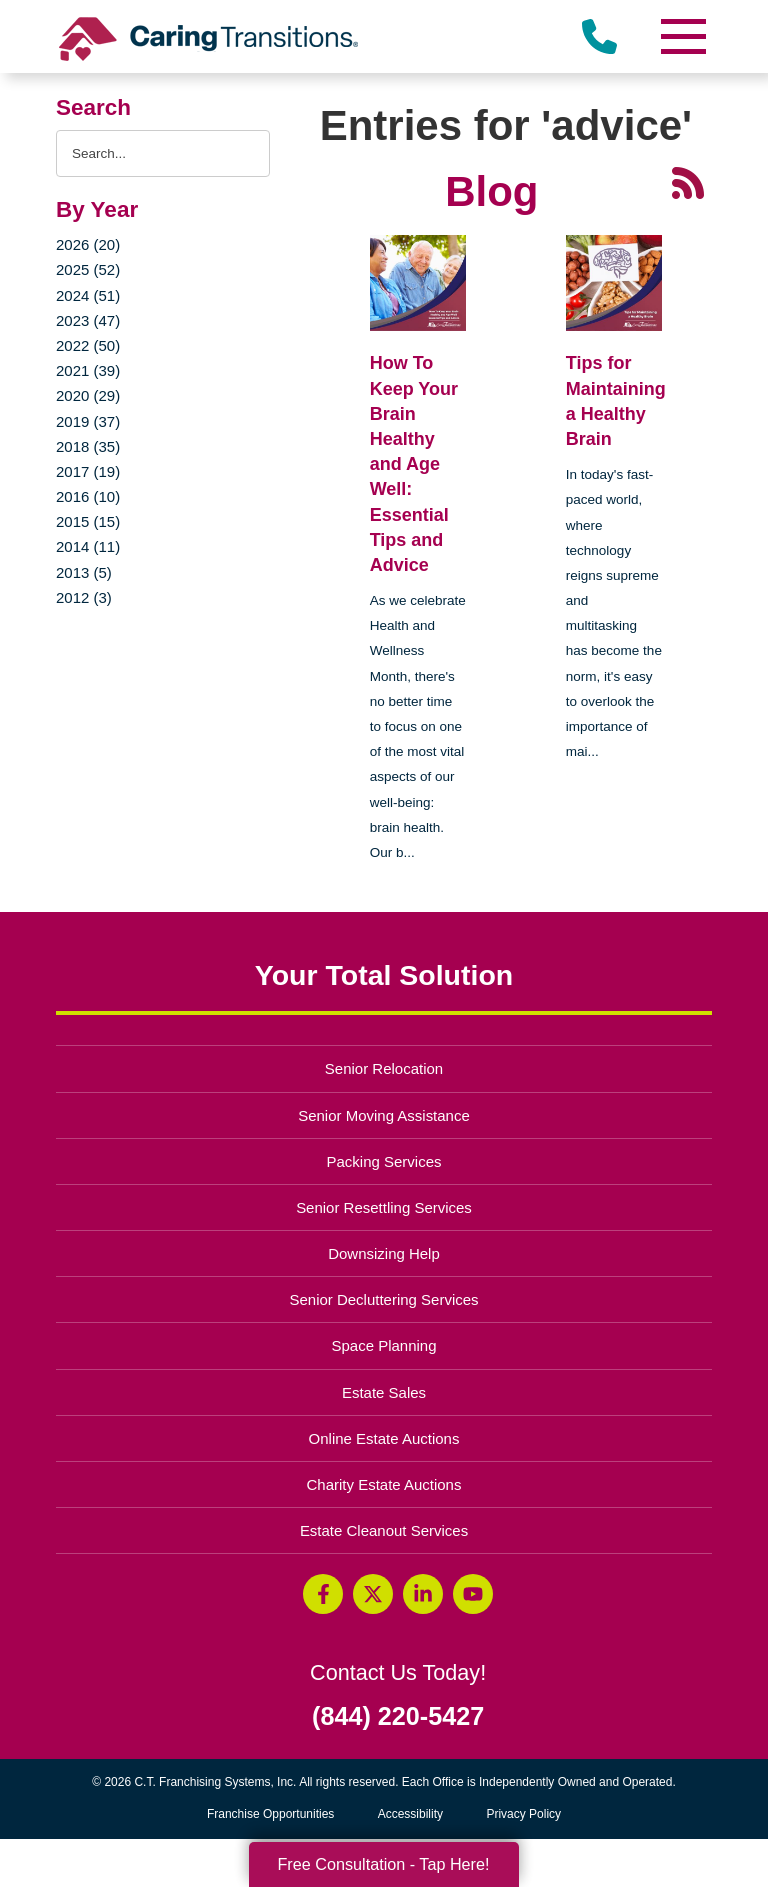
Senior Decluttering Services (383, 1299)
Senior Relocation (384, 1068)
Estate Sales (384, 1392)
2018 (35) (88, 446)
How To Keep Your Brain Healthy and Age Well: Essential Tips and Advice (414, 464)
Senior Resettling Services (384, 1207)
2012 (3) (84, 597)
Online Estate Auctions (384, 1438)
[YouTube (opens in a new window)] (473, 1594)
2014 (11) (88, 546)
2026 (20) (88, 244)
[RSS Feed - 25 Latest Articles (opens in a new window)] (688, 182)
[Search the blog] (163, 153)
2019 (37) (88, 421)
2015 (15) (88, 521)
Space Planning (384, 1345)
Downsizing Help (384, 1253)
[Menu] (682, 36)
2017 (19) (88, 471)
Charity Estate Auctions (384, 1484)
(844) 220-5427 (398, 1716)
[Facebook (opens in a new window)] (323, 1594)
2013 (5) (84, 572)
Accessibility (410, 1814)
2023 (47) (88, 320)
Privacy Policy (523, 1814)
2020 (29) (88, 395)
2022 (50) (88, 345)
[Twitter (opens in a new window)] (373, 1594)
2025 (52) (88, 269)
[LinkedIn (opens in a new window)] (423, 1594)
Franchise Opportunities (275, 1814)
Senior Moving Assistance (384, 1115)
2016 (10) (88, 496)
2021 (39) (88, 370)
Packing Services (384, 1161)
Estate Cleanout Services (384, 1530)
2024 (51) (88, 295)
